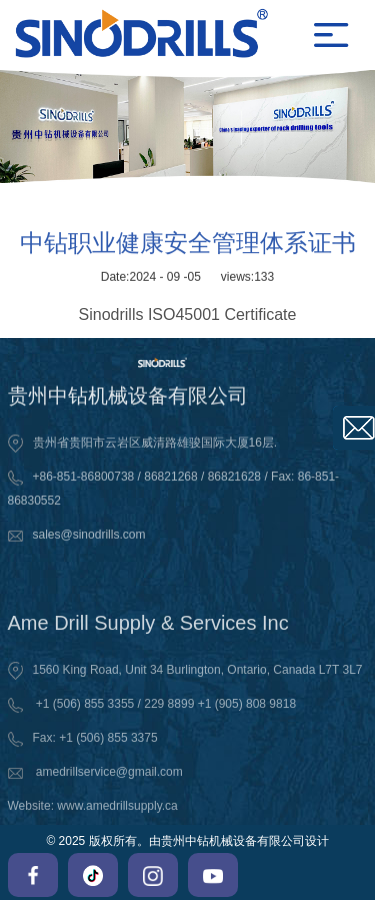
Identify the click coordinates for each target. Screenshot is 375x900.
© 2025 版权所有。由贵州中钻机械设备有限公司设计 (187, 841)
